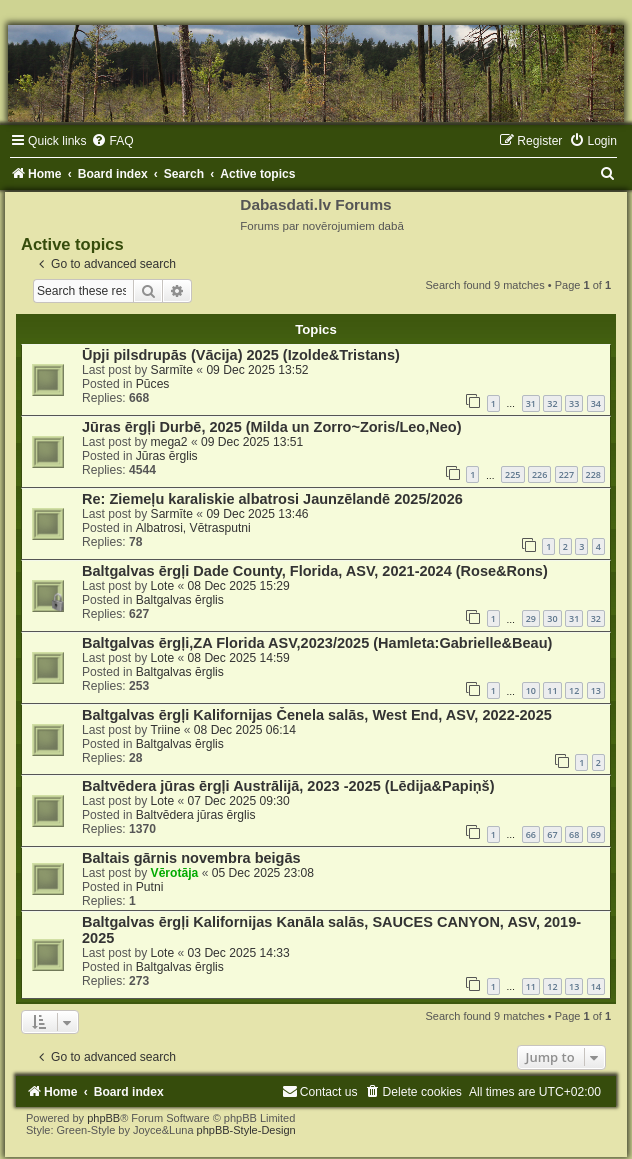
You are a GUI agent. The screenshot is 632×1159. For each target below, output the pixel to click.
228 (593, 474)
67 (552, 834)
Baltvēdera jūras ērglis (196, 815)
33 (574, 403)
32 (552, 403)
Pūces (153, 384)
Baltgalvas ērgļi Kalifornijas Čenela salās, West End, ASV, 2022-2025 (317, 715)
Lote (163, 586)
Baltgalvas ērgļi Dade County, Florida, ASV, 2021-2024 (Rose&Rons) (315, 571)
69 (596, 834)
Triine (166, 730)
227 (566, 474)
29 (531, 618)
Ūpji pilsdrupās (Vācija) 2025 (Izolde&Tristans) (241, 355)
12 (574, 690)
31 (531, 403)
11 (552, 690)
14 (596, 986)
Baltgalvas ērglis (180, 600)
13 (596, 690)
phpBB (103, 1118)
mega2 (169, 442)
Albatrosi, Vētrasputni (193, 528)
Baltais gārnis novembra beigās (191, 858)
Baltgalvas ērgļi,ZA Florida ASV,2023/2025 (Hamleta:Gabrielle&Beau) (317, 643)
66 (531, 834)
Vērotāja (175, 873)
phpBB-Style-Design (246, 1130)
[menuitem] (112, 141)
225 (512, 474)
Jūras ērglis (167, 456)
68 (574, 834)
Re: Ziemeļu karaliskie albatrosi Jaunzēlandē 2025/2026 (272, 499)
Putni (150, 887)
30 (552, 618)
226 (539, 474)
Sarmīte (172, 370)
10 (531, 690)
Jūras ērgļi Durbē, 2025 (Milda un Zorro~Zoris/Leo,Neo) (272, 427)
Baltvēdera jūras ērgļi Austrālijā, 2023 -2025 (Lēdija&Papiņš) (288, 786)
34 (596, 403)
